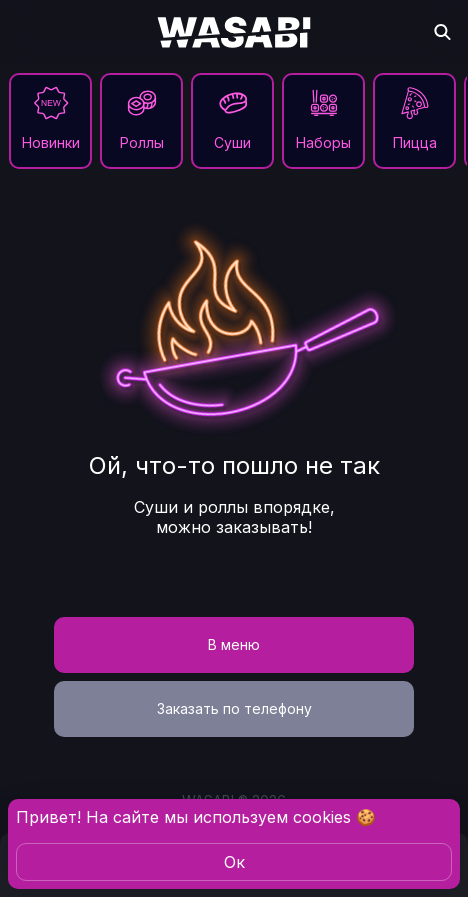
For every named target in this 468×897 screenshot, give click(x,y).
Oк (234, 862)
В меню (234, 644)
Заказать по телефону (234, 708)
